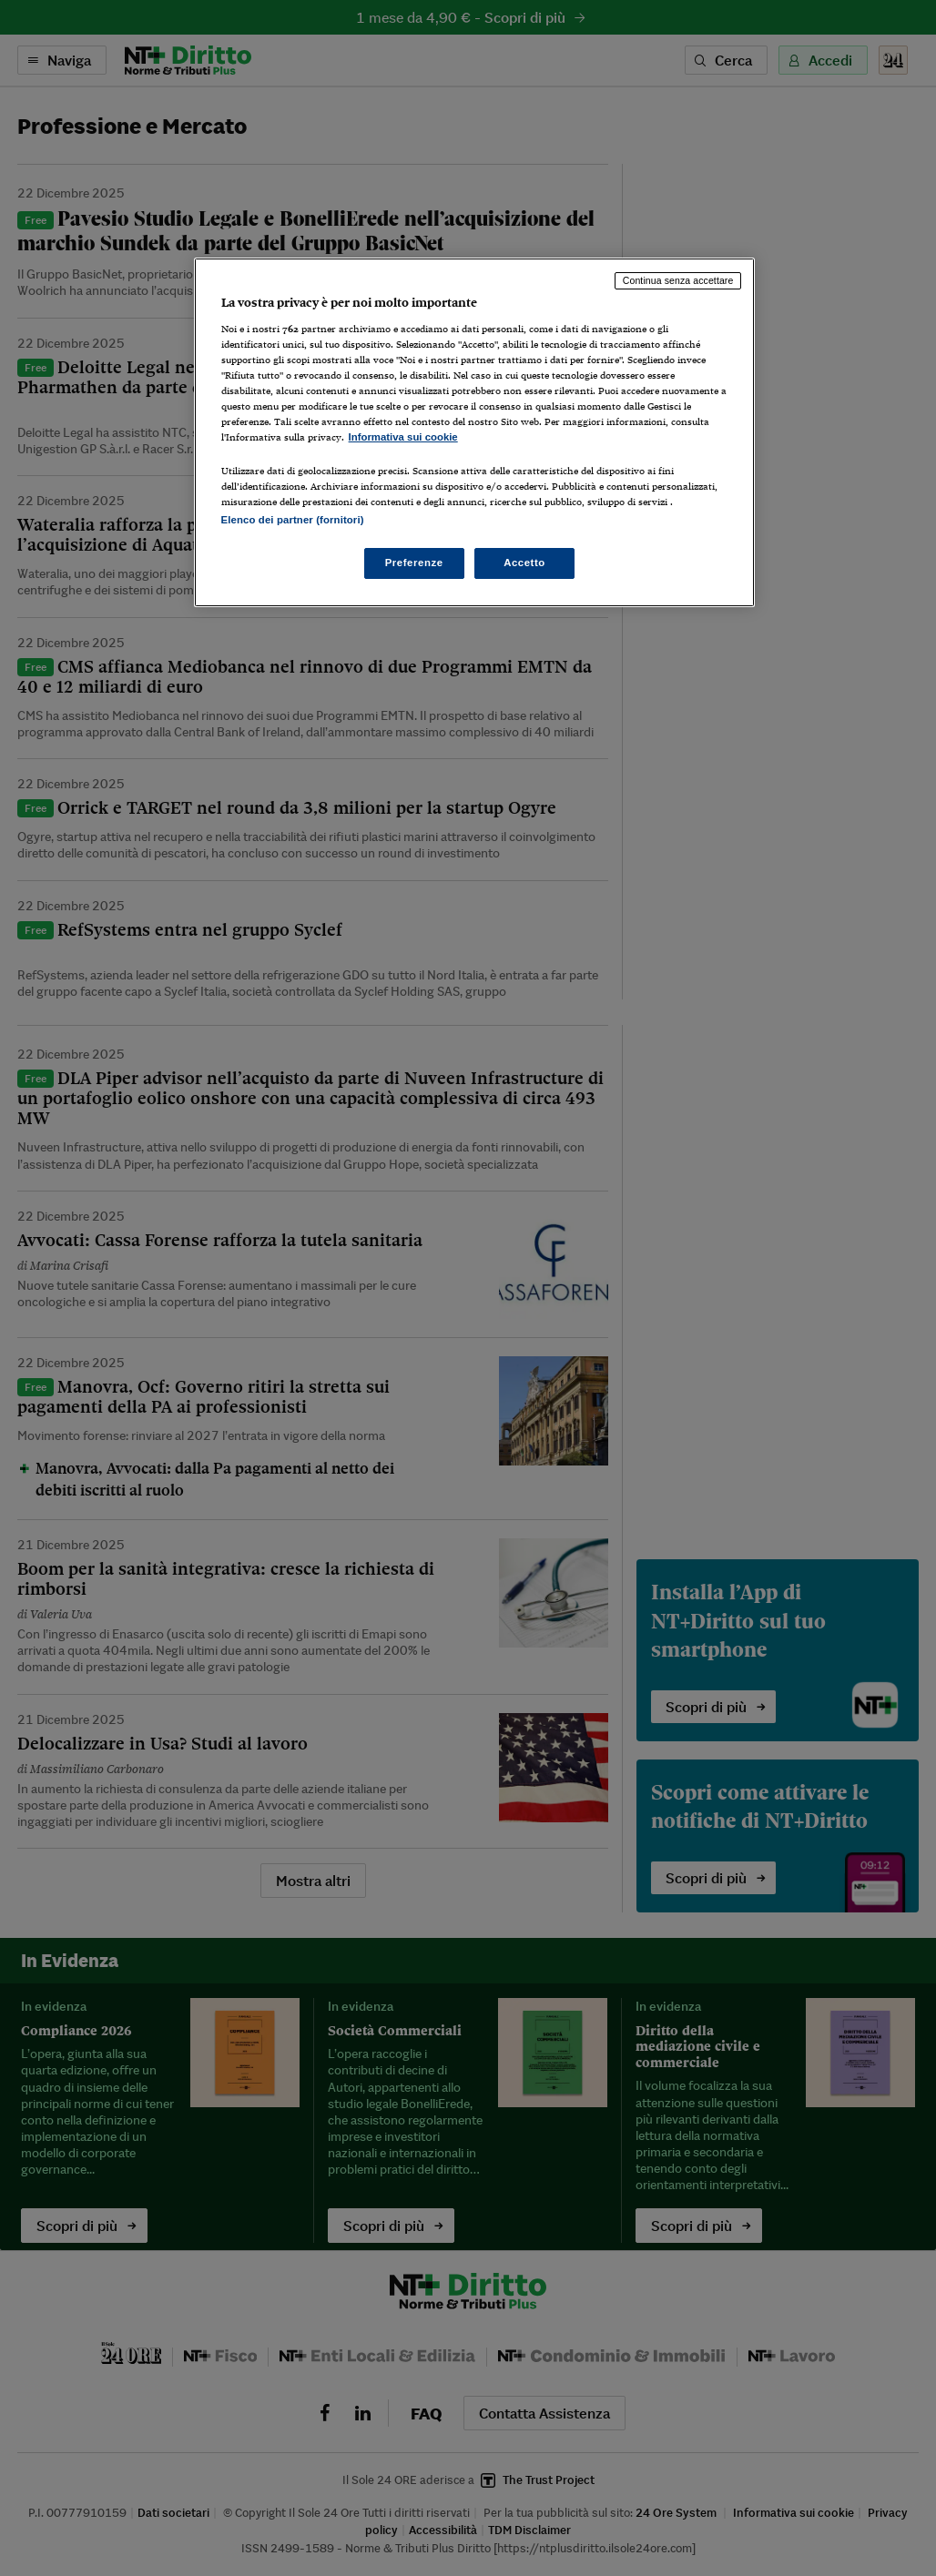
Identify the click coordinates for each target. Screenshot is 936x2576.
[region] (475, 432)
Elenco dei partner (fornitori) (292, 519)
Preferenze (414, 562)
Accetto (524, 562)
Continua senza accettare (678, 280)
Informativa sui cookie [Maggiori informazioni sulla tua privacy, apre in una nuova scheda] (403, 436)
